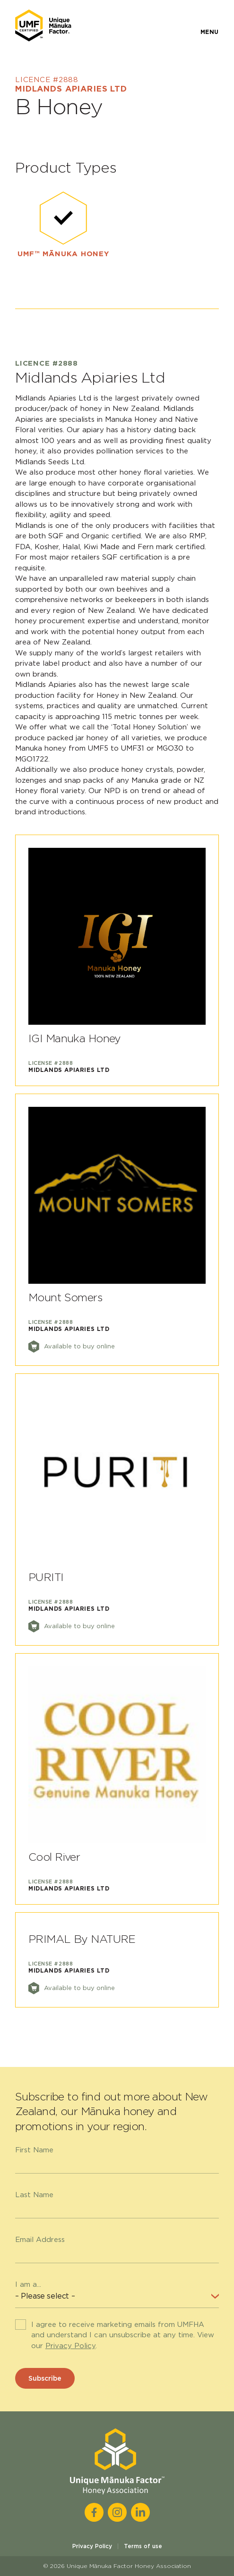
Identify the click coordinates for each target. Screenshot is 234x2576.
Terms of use (143, 2546)
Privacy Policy (70, 2346)
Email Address (40, 2239)
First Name (34, 2150)
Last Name (34, 2195)
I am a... (28, 2284)
